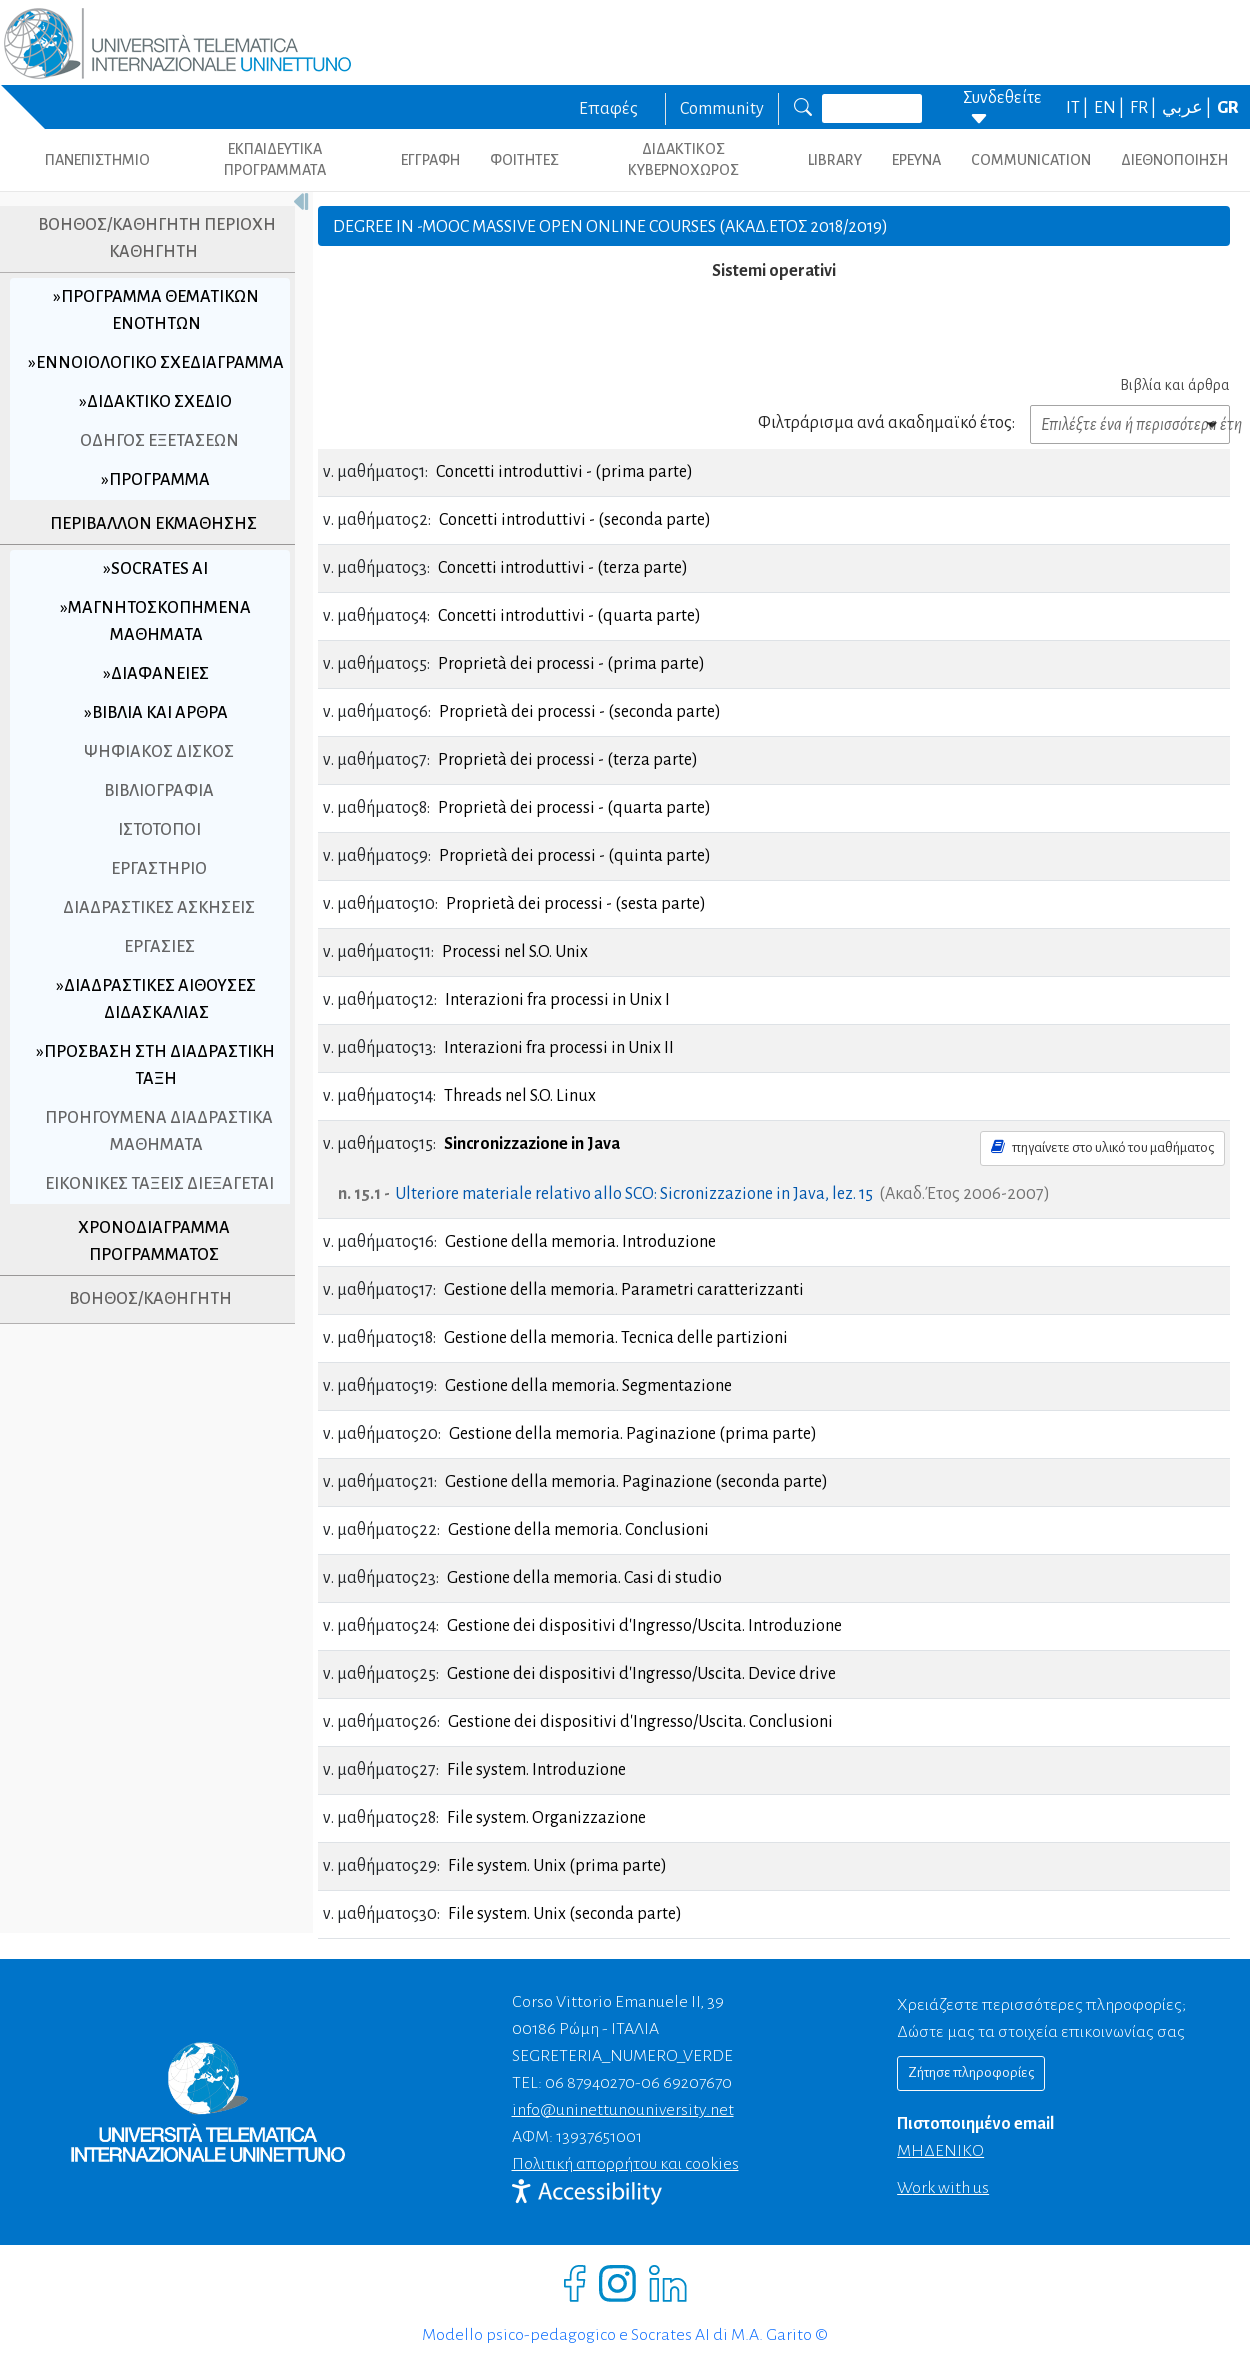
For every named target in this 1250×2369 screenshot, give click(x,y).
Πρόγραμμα (152, 507)
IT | (1078, 108)
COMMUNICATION (1031, 160)
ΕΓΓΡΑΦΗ (430, 160)
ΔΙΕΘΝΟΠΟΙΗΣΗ (1174, 160)
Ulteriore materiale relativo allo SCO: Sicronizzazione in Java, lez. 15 (634, 1194)
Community (722, 109)
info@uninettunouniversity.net (623, 2110)
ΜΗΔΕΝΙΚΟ (940, 2151)
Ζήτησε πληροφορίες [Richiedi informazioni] (971, 2072)
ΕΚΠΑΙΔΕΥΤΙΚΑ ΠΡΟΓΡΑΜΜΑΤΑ (275, 159)
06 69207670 (686, 2083)
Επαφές (608, 109)
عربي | (1188, 108)
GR (1228, 108)
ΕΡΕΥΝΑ (916, 160)
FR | (1144, 108)
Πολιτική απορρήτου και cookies (625, 2164)
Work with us (943, 2188)
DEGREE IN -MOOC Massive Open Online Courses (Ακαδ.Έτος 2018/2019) (610, 227)
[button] (1130, 424)
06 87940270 (590, 2083)
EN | (1110, 108)
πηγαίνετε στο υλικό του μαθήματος (1102, 1147)
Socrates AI (152, 596)
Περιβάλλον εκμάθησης (146, 551)
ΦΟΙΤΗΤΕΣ (524, 160)
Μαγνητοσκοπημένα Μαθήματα (152, 648)
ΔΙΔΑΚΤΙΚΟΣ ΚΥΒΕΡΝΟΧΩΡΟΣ (683, 159)
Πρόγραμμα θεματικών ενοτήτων (152, 310)
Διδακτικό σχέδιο (152, 429)
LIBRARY (835, 160)
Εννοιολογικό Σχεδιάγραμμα (150, 376)
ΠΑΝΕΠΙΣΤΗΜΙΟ (97, 160)
